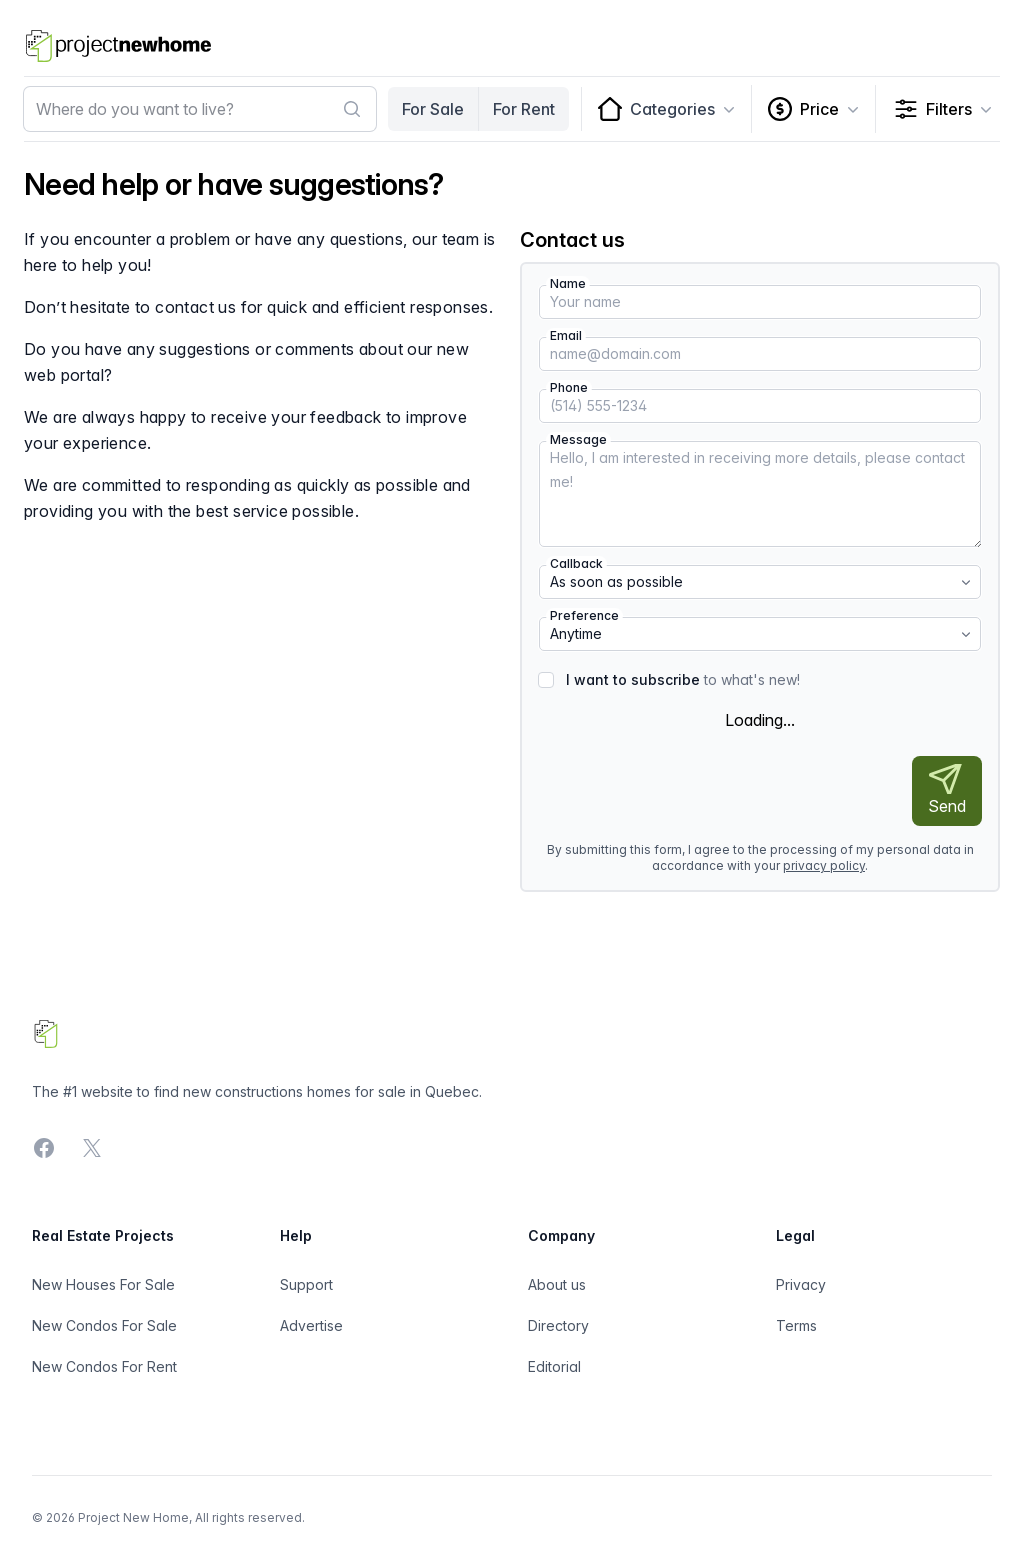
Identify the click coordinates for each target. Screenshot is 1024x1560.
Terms (796, 1325)
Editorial (554, 1366)
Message (578, 439)
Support (306, 1284)
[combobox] (200, 109)
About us (557, 1284)
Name (568, 283)
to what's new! (683, 679)
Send (947, 790)
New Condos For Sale (104, 1325)
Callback (576, 563)
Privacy (801, 1284)
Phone (569, 387)
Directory (558, 1325)
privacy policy (824, 865)
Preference (584, 615)
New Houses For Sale (103, 1284)
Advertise (311, 1325)
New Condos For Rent (104, 1366)
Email (566, 335)
